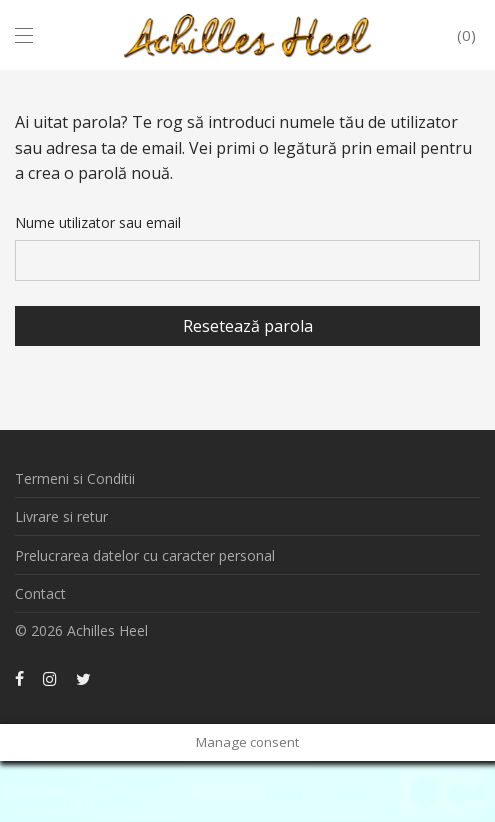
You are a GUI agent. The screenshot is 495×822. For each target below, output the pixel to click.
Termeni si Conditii (75, 478)
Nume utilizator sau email (98, 222)
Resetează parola (248, 326)
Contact (40, 593)
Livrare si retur (61, 516)
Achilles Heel (107, 630)
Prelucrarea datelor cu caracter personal (145, 555)
